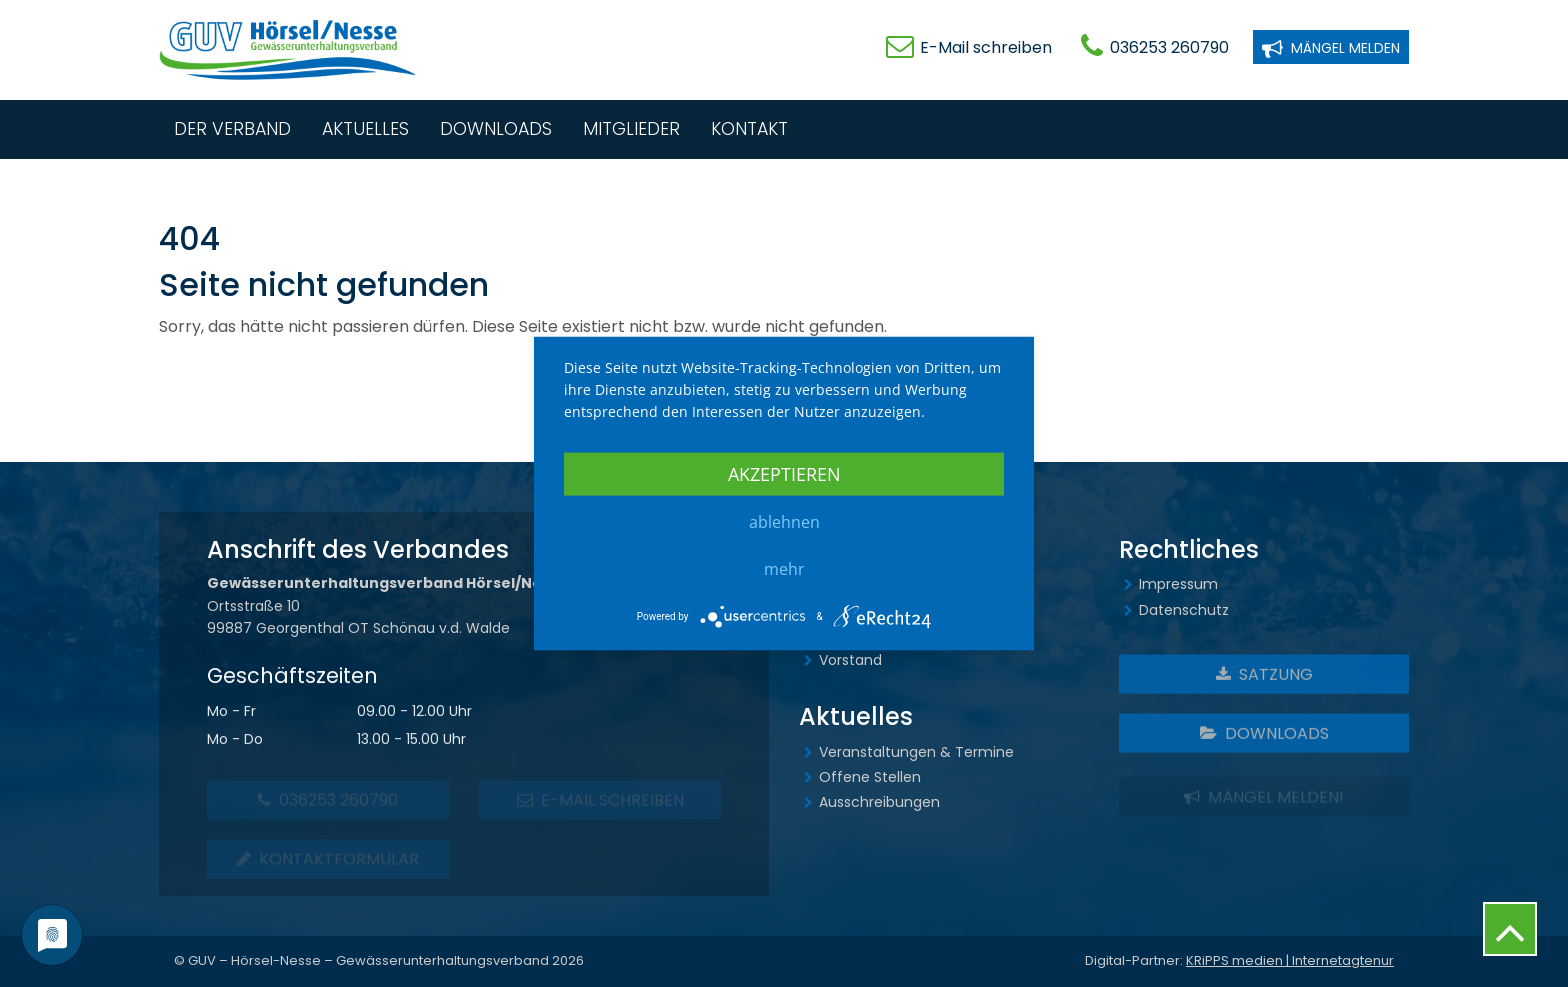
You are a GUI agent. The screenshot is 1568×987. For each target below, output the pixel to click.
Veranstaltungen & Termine (916, 752)
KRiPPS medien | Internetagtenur (1290, 960)
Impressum (1178, 584)
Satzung (1264, 677)
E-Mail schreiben (986, 47)
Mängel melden (1331, 46)
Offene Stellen (870, 777)
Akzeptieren (784, 473)
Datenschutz (1184, 610)
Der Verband (232, 129)
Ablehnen (784, 521)
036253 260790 (1169, 47)
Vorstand (850, 660)
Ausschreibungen (879, 802)
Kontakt (749, 129)
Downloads (496, 129)
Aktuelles (365, 129)
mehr (784, 568)
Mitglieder (631, 129)
